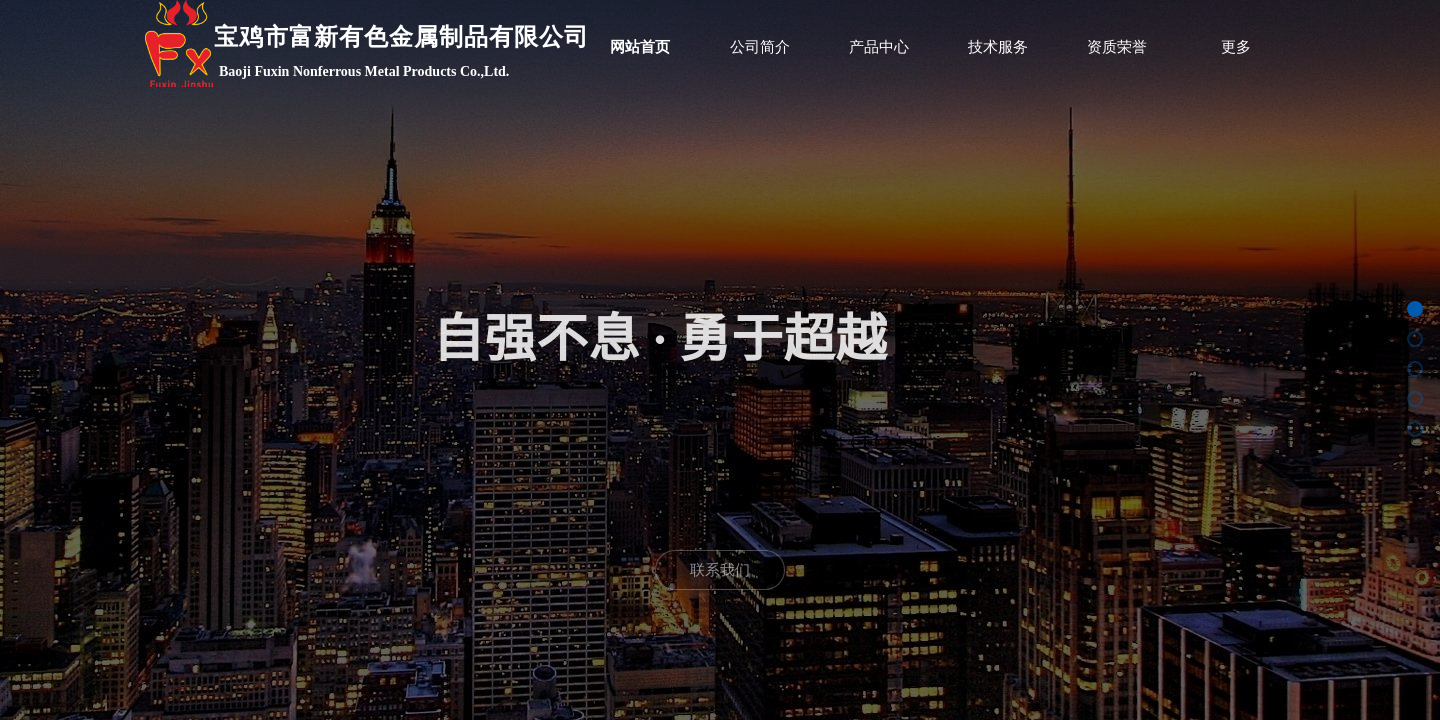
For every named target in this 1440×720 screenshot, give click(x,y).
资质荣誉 (1117, 47)
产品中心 (879, 47)
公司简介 (760, 47)
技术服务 (998, 47)
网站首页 (640, 47)
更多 (1236, 47)
